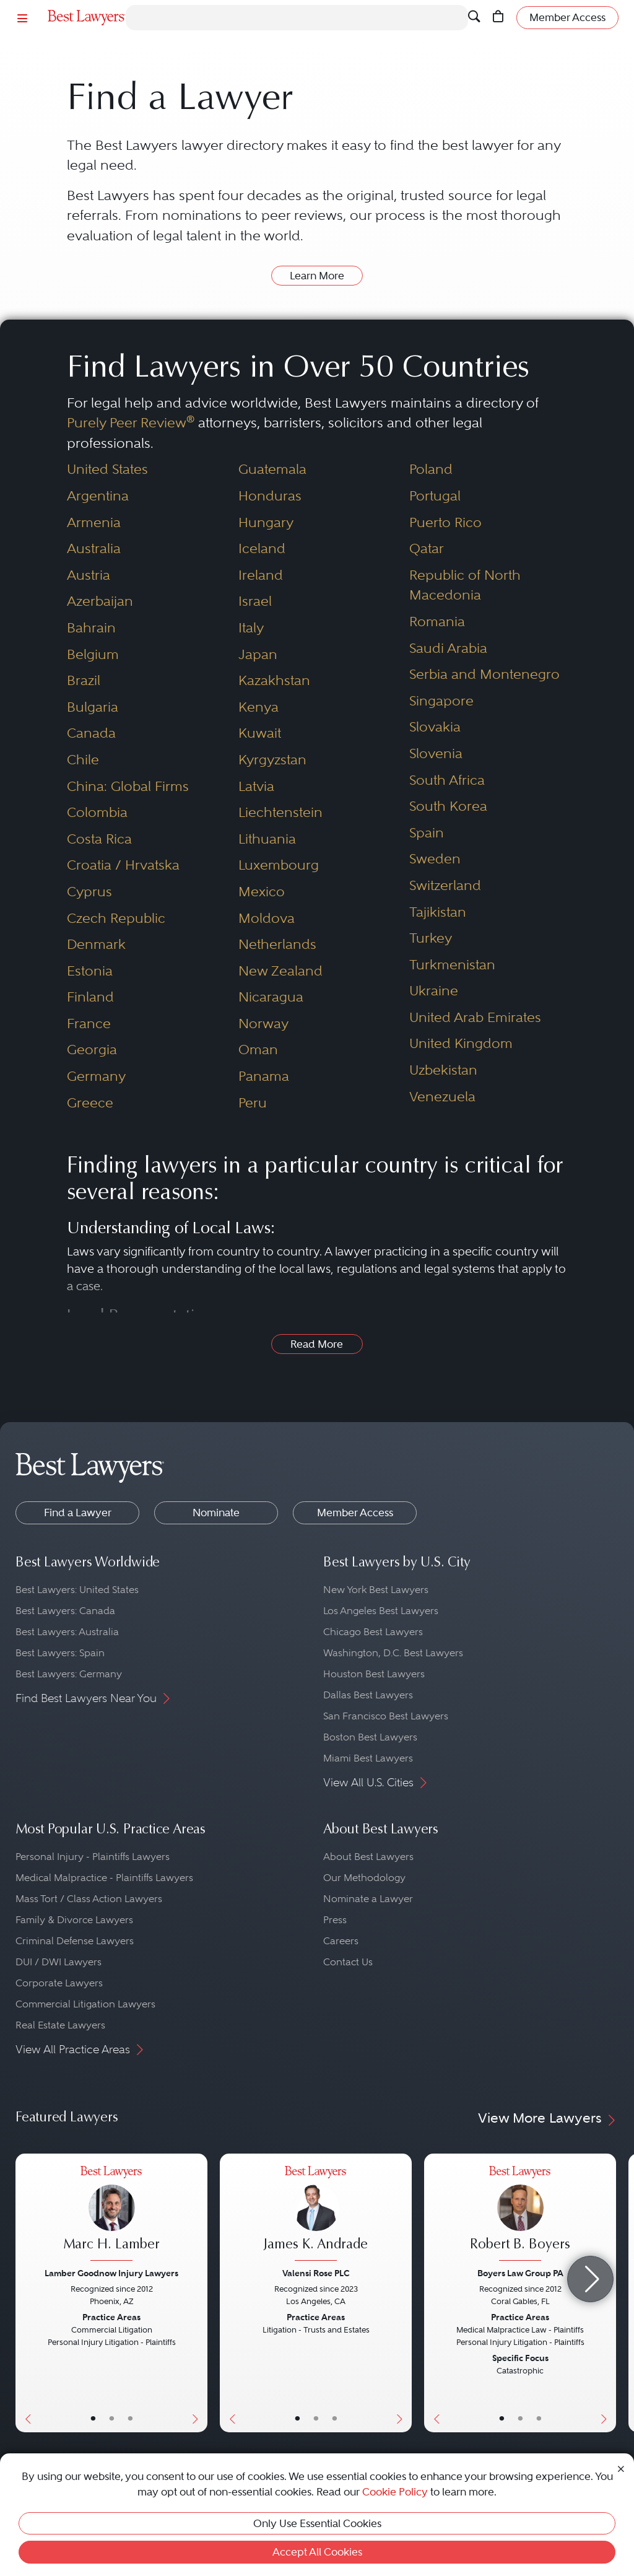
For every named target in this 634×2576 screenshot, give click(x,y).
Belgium (93, 654)
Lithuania (267, 839)
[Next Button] (197, 2293)
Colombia (97, 812)
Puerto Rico (445, 522)
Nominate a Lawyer (368, 1899)
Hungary (265, 522)
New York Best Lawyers (375, 1590)
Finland (90, 997)
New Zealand (280, 971)
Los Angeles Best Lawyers (380, 1611)
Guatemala (272, 469)
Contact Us (348, 1962)
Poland (431, 469)
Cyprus (89, 891)
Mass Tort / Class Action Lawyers (88, 1899)
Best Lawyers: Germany (68, 1674)
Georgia (92, 1049)
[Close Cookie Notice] (621, 2468)
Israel (255, 601)
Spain (426, 832)
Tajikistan (437, 912)
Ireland (260, 575)
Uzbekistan (443, 1070)
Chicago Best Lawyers (373, 1632)
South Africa (447, 780)
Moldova (266, 918)
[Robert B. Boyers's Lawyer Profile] (520, 2215)
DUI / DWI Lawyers (58, 1962)
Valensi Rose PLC (316, 2273)
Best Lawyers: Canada (65, 1611)
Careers (340, 1941)
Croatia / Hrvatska (123, 865)
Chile (83, 759)
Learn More (317, 275)
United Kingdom (461, 1043)
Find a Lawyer (77, 1512)
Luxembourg (278, 865)
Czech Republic (116, 918)
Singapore (441, 701)
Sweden (435, 859)
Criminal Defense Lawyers (74, 1941)
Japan (257, 654)
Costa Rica (99, 839)
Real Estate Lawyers (60, 2025)
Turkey (430, 938)
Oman (258, 1049)
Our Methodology (364, 1878)
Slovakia (435, 727)
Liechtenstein (280, 812)
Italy (251, 627)
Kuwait (259, 733)
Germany (96, 1076)
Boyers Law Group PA (520, 2273)
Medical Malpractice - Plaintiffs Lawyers (104, 1878)
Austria (88, 575)
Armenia (94, 522)
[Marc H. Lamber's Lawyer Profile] (111, 2215)
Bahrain (91, 627)
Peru (252, 1103)
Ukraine (433, 990)
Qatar (426, 548)
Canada (91, 733)
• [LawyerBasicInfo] (93, 2418)
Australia (94, 548)
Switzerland (445, 885)
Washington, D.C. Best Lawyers (393, 1653)
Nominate (216, 1512)
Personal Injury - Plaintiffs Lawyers (92, 1856)
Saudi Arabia (448, 648)
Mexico (261, 891)
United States (107, 469)
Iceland (261, 548)
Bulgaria (92, 707)
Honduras (270, 496)
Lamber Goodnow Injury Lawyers (111, 2273)
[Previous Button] (25, 2293)
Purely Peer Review (130, 422)
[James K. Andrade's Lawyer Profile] (315, 2215)
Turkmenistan (452, 964)
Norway (263, 1023)
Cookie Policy (395, 2492)
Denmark (96, 944)
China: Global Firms (128, 786)
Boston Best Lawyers (370, 1737)
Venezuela (442, 1096)
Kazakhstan (274, 680)
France (89, 1023)
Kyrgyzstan (272, 759)
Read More (316, 1344)
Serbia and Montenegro (484, 674)
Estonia (90, 971)
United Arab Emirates (475, 1017)
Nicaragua (270, 997)
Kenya (258, 707)
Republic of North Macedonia (465, 585)
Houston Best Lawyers (374, 1674)
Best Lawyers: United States (77, 1590)
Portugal (435, 496)
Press (335, 1920)
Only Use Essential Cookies (317, 2523)
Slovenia (435, 753)
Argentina (98, 496)
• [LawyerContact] (130, 2418)
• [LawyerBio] (111, 2418)
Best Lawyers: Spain (60, 1653)
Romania (437, 621)
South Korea (448, 806)
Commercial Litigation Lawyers (85, 2004)
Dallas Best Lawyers (368, 1695)
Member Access (355, 1512)
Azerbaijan (100, 601)
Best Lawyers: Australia (67, 1632)
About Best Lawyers (368, 1856)
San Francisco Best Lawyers (385, 1716)
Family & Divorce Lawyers (74, 1920)
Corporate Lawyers (59, 1983)
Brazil (83, 680)
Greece (90, 1103)
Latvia (256, 786)
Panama (263, 1076)
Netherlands (277, 944)
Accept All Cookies (317, 2552)
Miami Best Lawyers (368, 1758)
